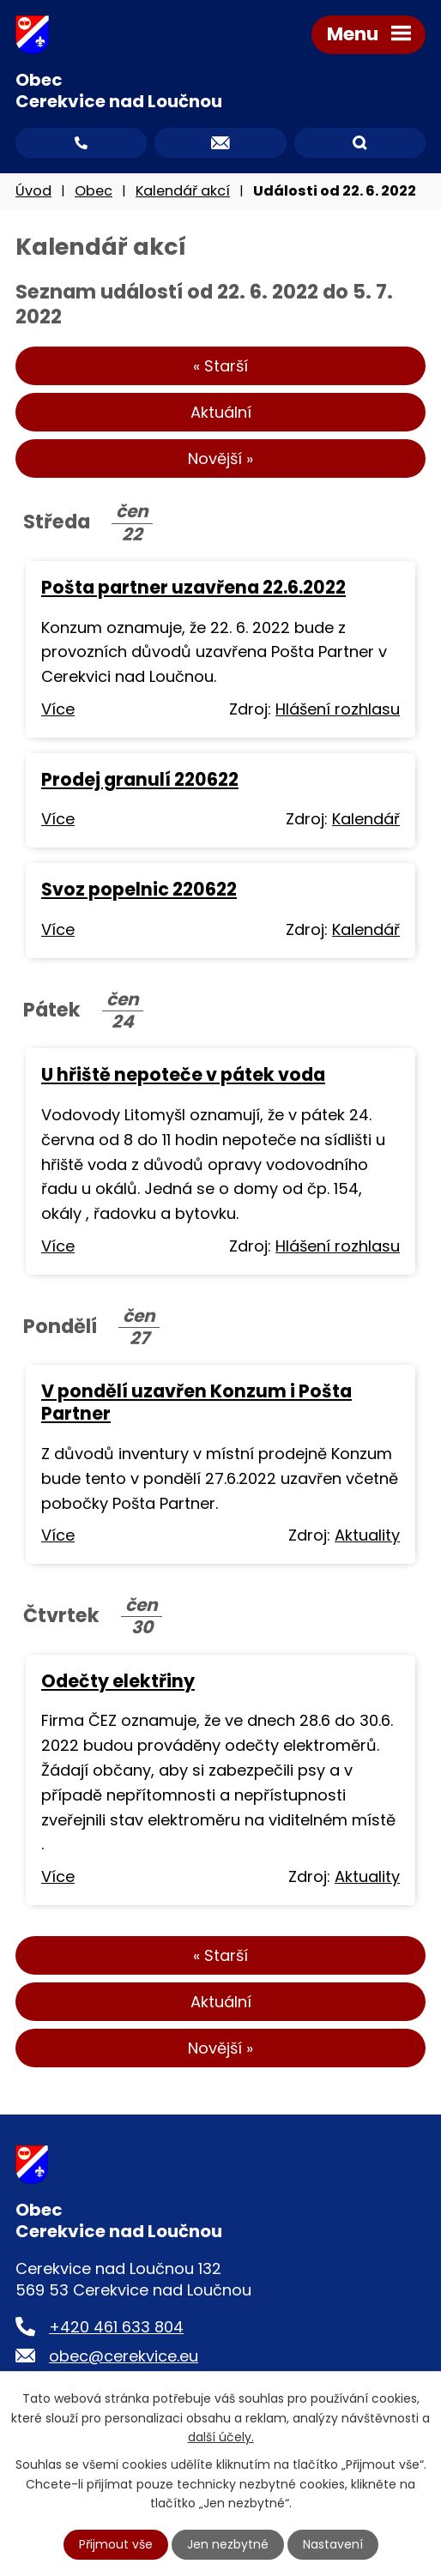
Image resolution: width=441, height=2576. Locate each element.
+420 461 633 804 (116, 2327)
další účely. (221, 2437)
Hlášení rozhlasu (337, 709)
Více (58, 709)
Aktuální (220, 412)
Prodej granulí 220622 (140, 779)
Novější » (220, 458)
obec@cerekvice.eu (123, 2356)
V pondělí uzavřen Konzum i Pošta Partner (196, 1402)
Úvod (33, 191)
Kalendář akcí (183, 191)
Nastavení (333, 2544)
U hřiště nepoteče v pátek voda (183, 1074)
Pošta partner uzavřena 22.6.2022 (193, 587)
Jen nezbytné (228, 2544)
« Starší (220, 366)
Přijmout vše (116, 2544)
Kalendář (366, 819)
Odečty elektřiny (118, 1680)
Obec (93, 191)
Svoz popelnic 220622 (139, 889)
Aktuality (367, 1535)
